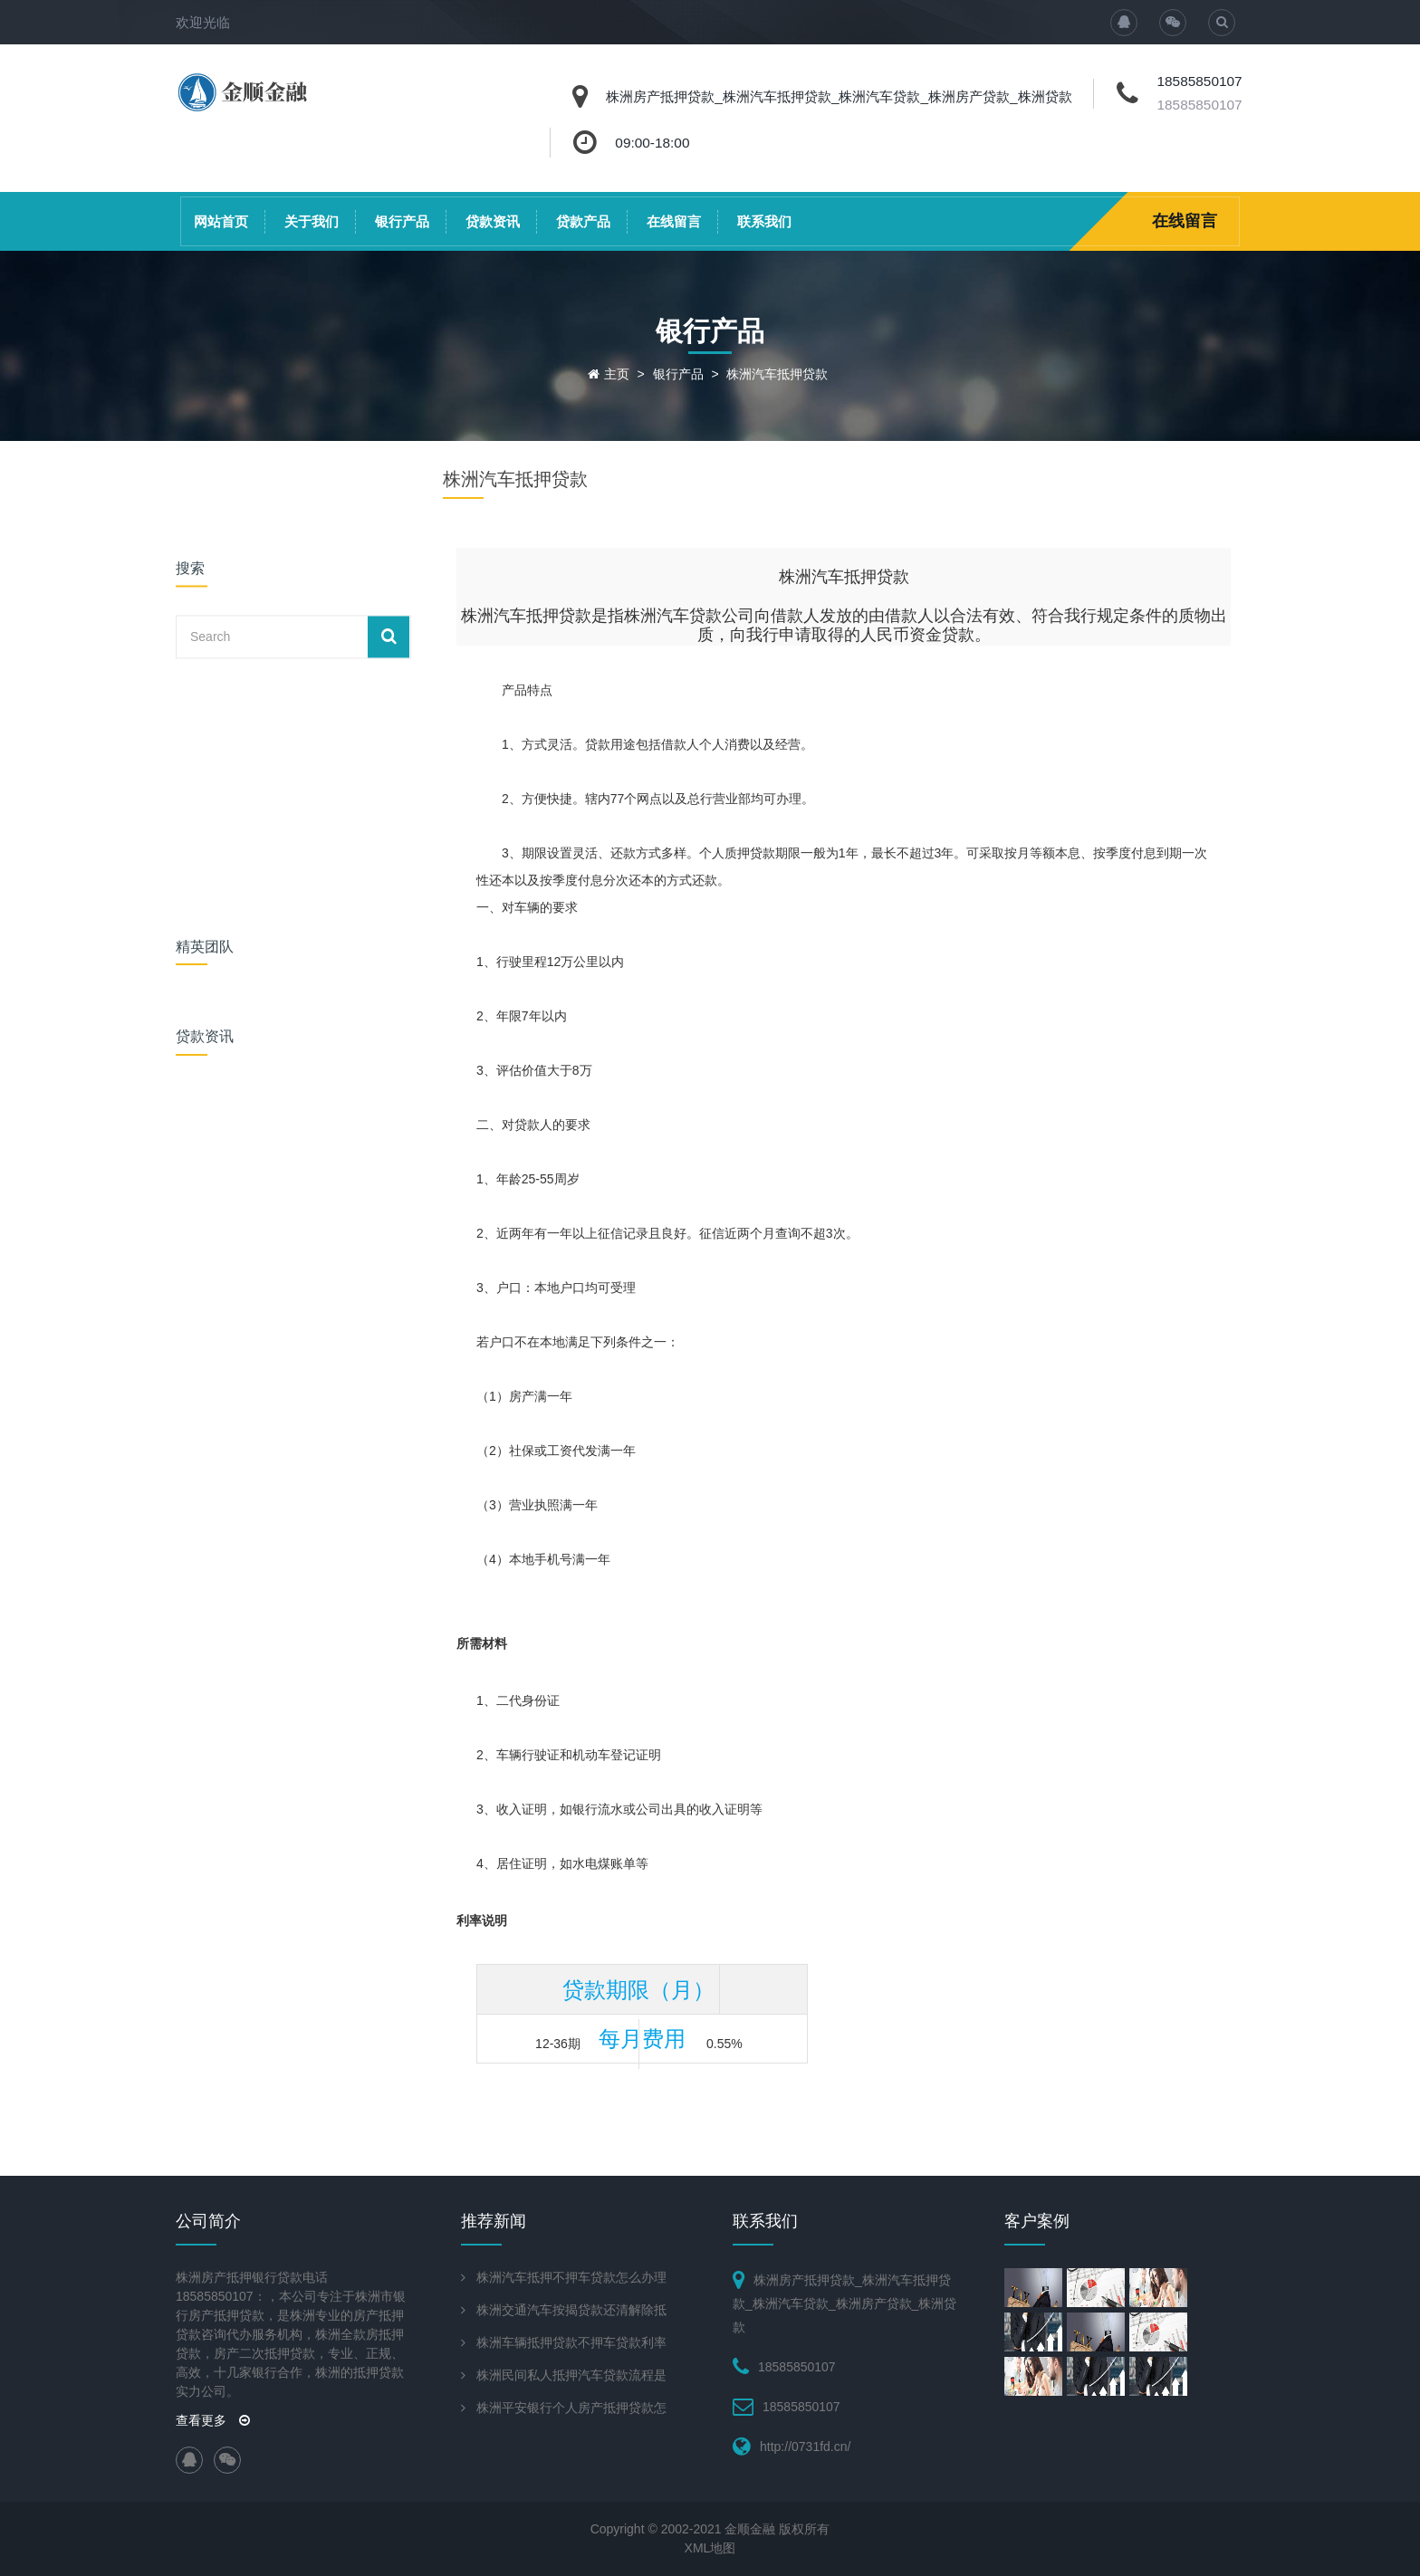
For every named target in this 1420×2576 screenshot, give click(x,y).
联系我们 (764, 221)
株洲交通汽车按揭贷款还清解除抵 (571, 2310)
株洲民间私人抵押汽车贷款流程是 (571, 2375)
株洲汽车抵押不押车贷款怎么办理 (571, 2277)
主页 (616, 374)
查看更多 (213, 2420)
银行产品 (402, 221)
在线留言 (674, 221)
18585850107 (1199, 104)
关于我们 (311, 221)
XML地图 (710, 2548)
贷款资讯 (492, 221)
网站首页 (221, 221)
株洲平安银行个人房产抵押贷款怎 (571, 2407)
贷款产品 (583, 221)
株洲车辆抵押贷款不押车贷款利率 (571, 2342)
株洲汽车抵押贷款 (777, 374)
